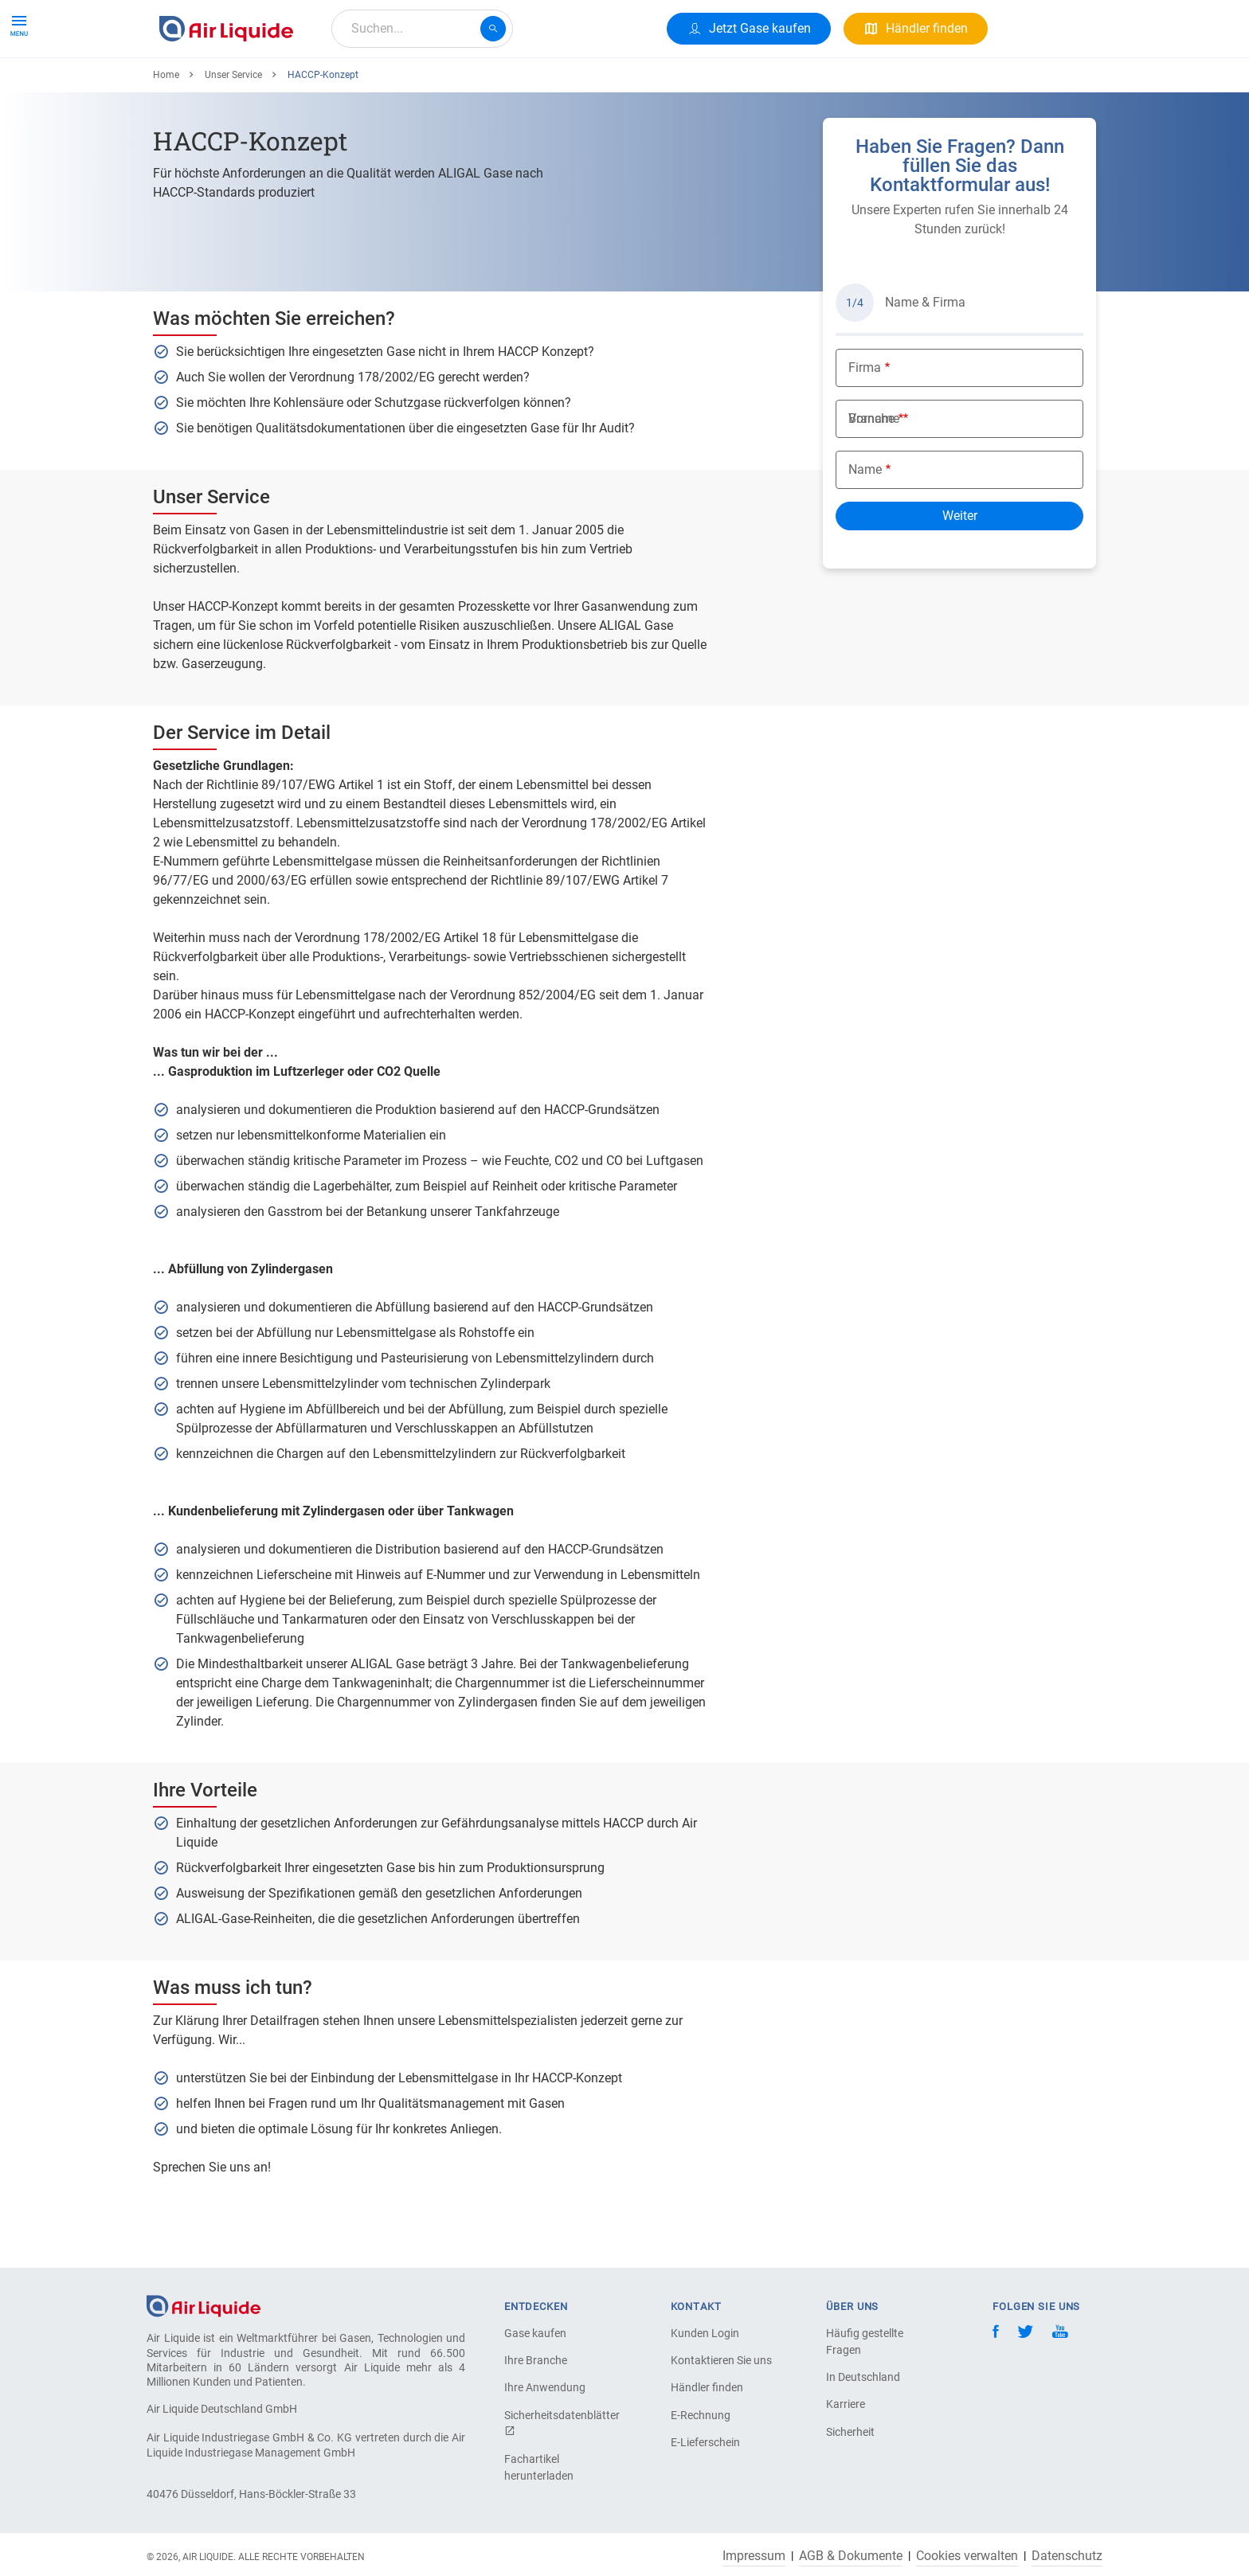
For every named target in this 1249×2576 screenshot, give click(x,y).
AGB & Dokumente (850, 2556)
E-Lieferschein (705, 2442)
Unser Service (233, 133)
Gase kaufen (535, 2333)
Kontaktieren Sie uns (721, 2360)
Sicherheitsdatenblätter (560, 2423)
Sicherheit (850, 2432)
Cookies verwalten (967, 2556)
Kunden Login (705, 2333)
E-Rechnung (700, 2415)
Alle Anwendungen (355, 85)
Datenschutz (1067, 2556)
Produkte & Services (221, 85)
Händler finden (707, 2387)
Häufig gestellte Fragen (864, 2341)
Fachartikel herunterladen (539, 2467)
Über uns (457, 85)
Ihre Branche (535, 2360)
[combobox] (422, 29)
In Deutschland (863, 2377)
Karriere (528, 85)
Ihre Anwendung (544, 2387)
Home (166, 133)
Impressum (753, 2556)
